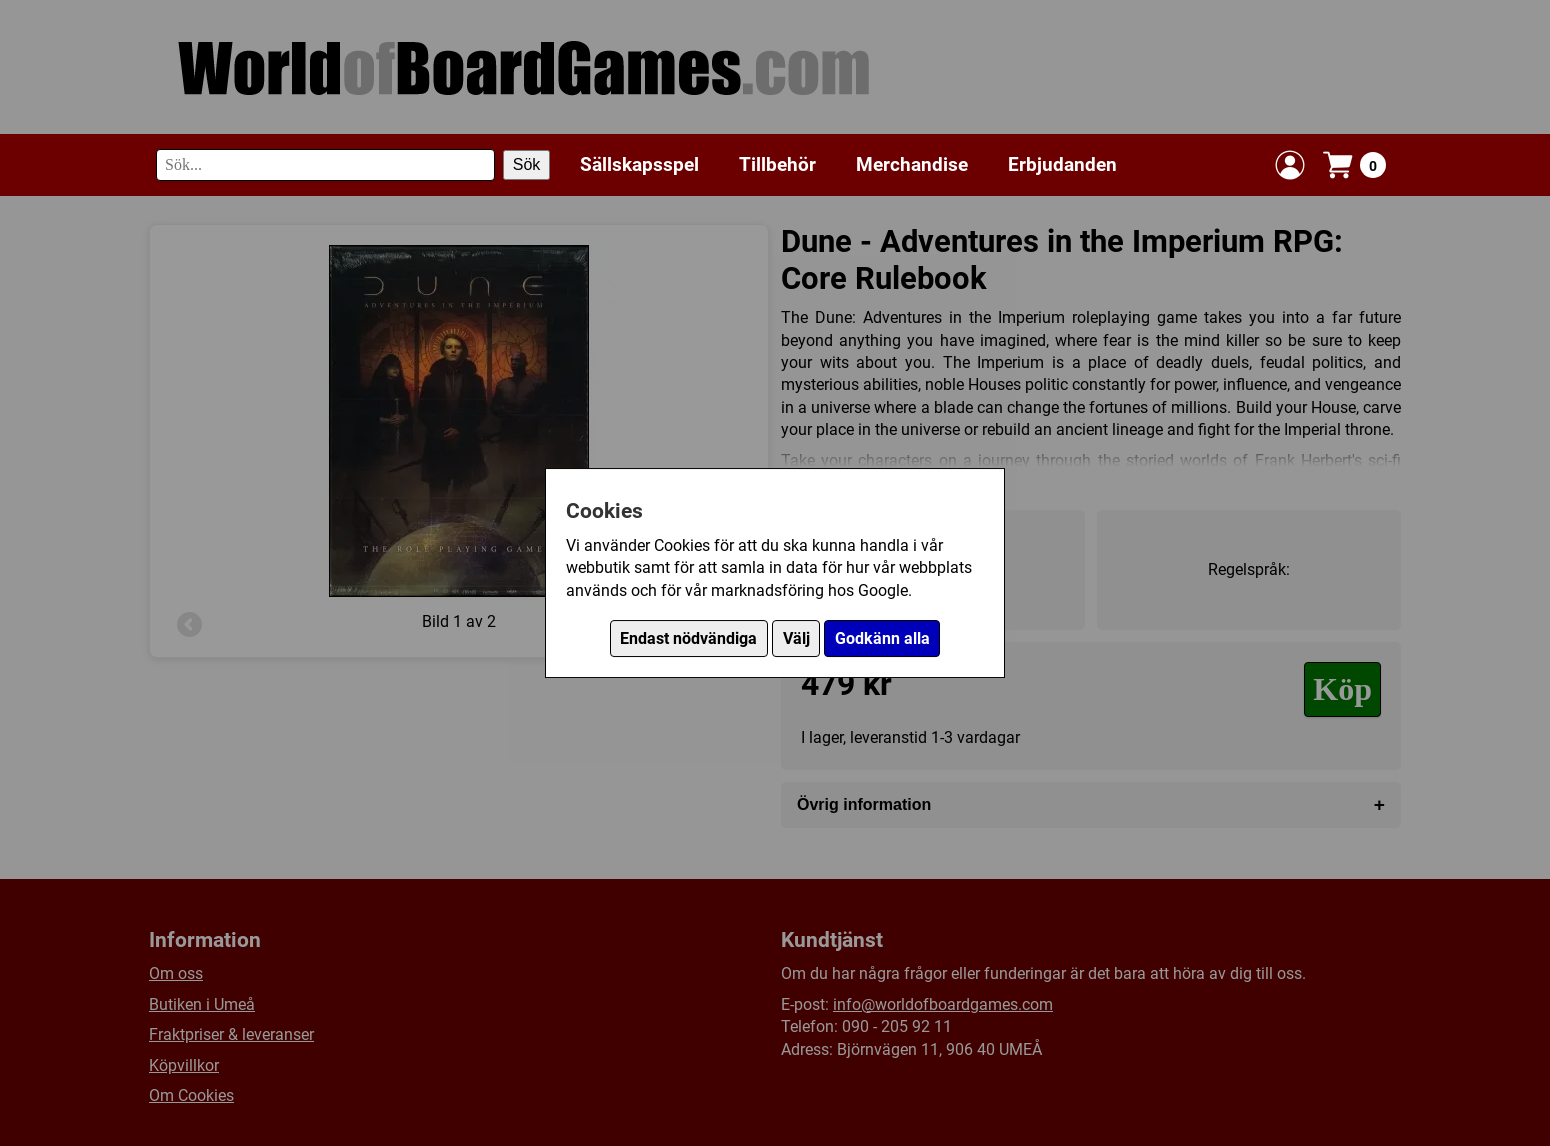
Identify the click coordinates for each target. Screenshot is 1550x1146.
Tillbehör (777, 164)
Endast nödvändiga (688, 638)
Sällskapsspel (639, 164)
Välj (796, 638)
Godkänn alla (882, 638)
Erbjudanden (1062, 164)
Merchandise (912, 164)
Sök (527, 164)
